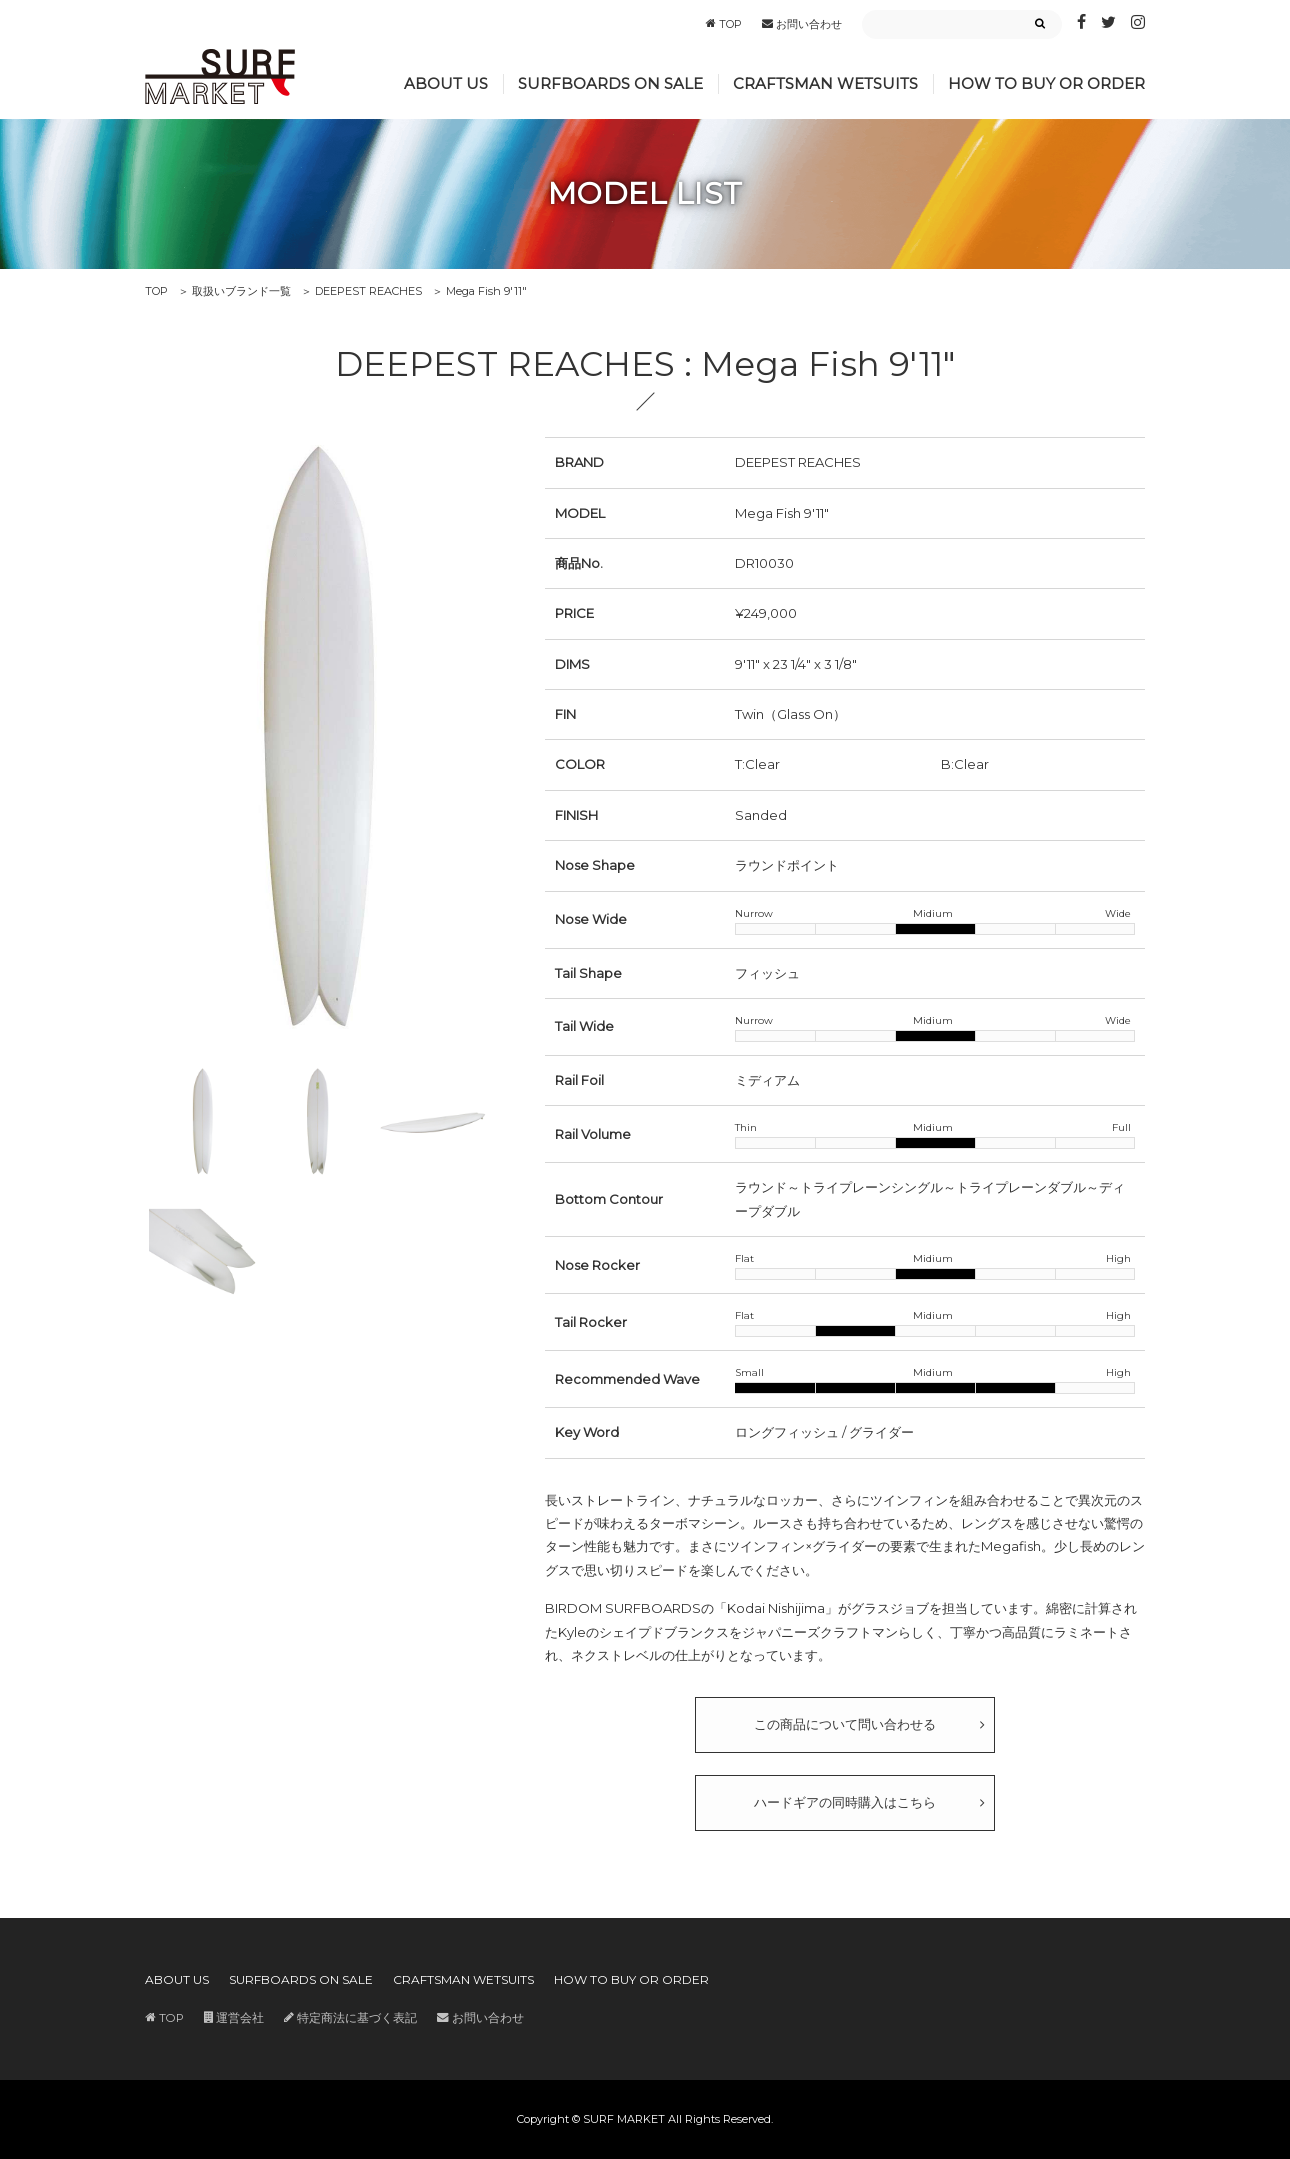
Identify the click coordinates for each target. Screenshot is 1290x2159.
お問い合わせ (802, 24)
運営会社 (234, 2018)
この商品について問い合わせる (845, 1724)
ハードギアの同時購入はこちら (845, 1802)
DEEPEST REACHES (368, 291)
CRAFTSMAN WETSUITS (825, 83)
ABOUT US (446, 83)
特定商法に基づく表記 (350, 2018)
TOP (724, 24)
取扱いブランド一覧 (241, 291)
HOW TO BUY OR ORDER (1046, 83)
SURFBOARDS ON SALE (610, 83)
